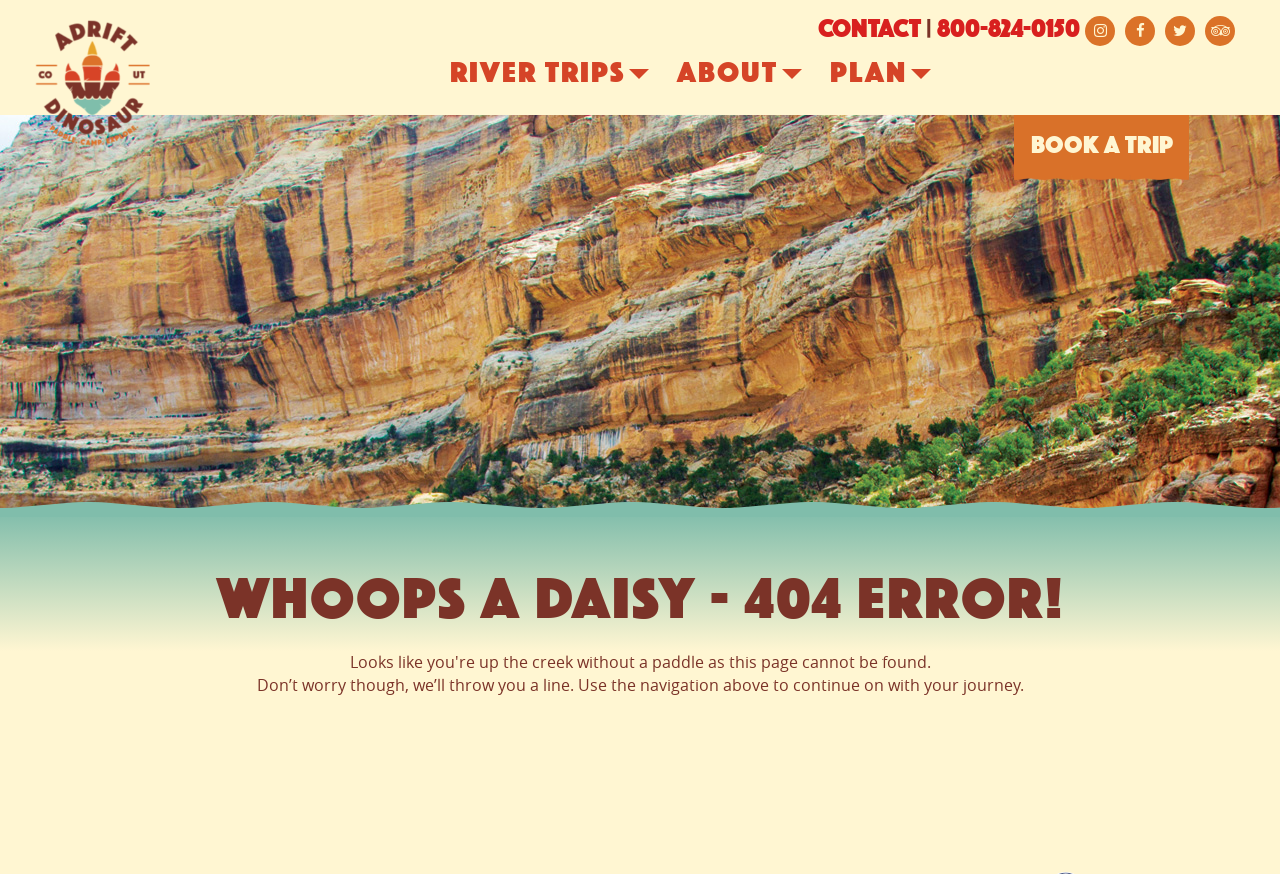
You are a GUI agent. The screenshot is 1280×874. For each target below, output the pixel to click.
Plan (900, 74)
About (759, 74)
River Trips (569, 74)
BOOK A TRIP (1102, 147)
